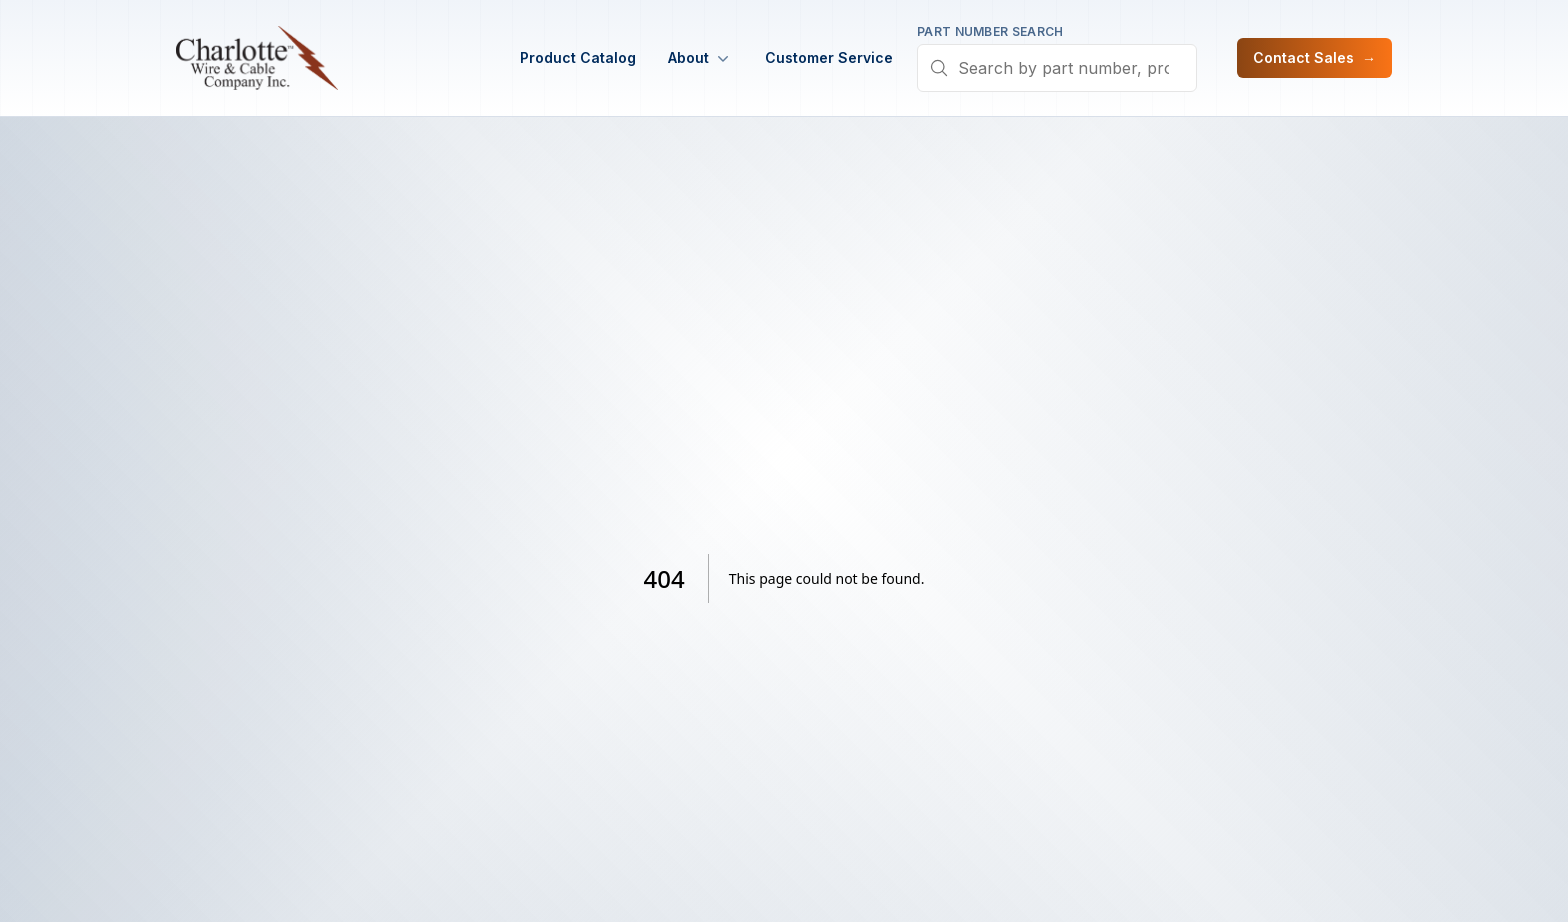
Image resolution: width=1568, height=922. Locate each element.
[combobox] (1057, 68)
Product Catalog (578, 57)
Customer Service (829, 57)
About (700, 58)
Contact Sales (1314, 58)
